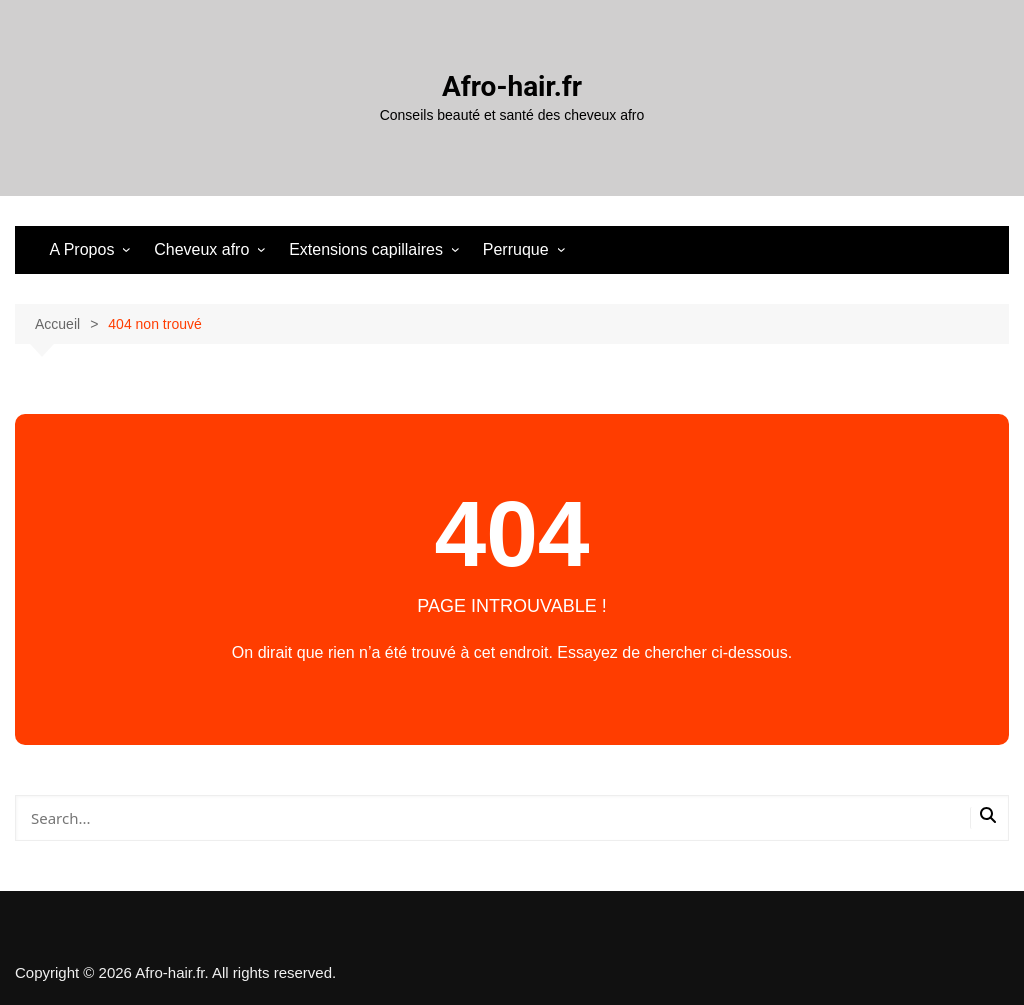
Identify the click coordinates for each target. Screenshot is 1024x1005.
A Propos (81, 249)
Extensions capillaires (366, 249)
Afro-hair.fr (512, 86)
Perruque (516, 249)
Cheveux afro (201, 249)
